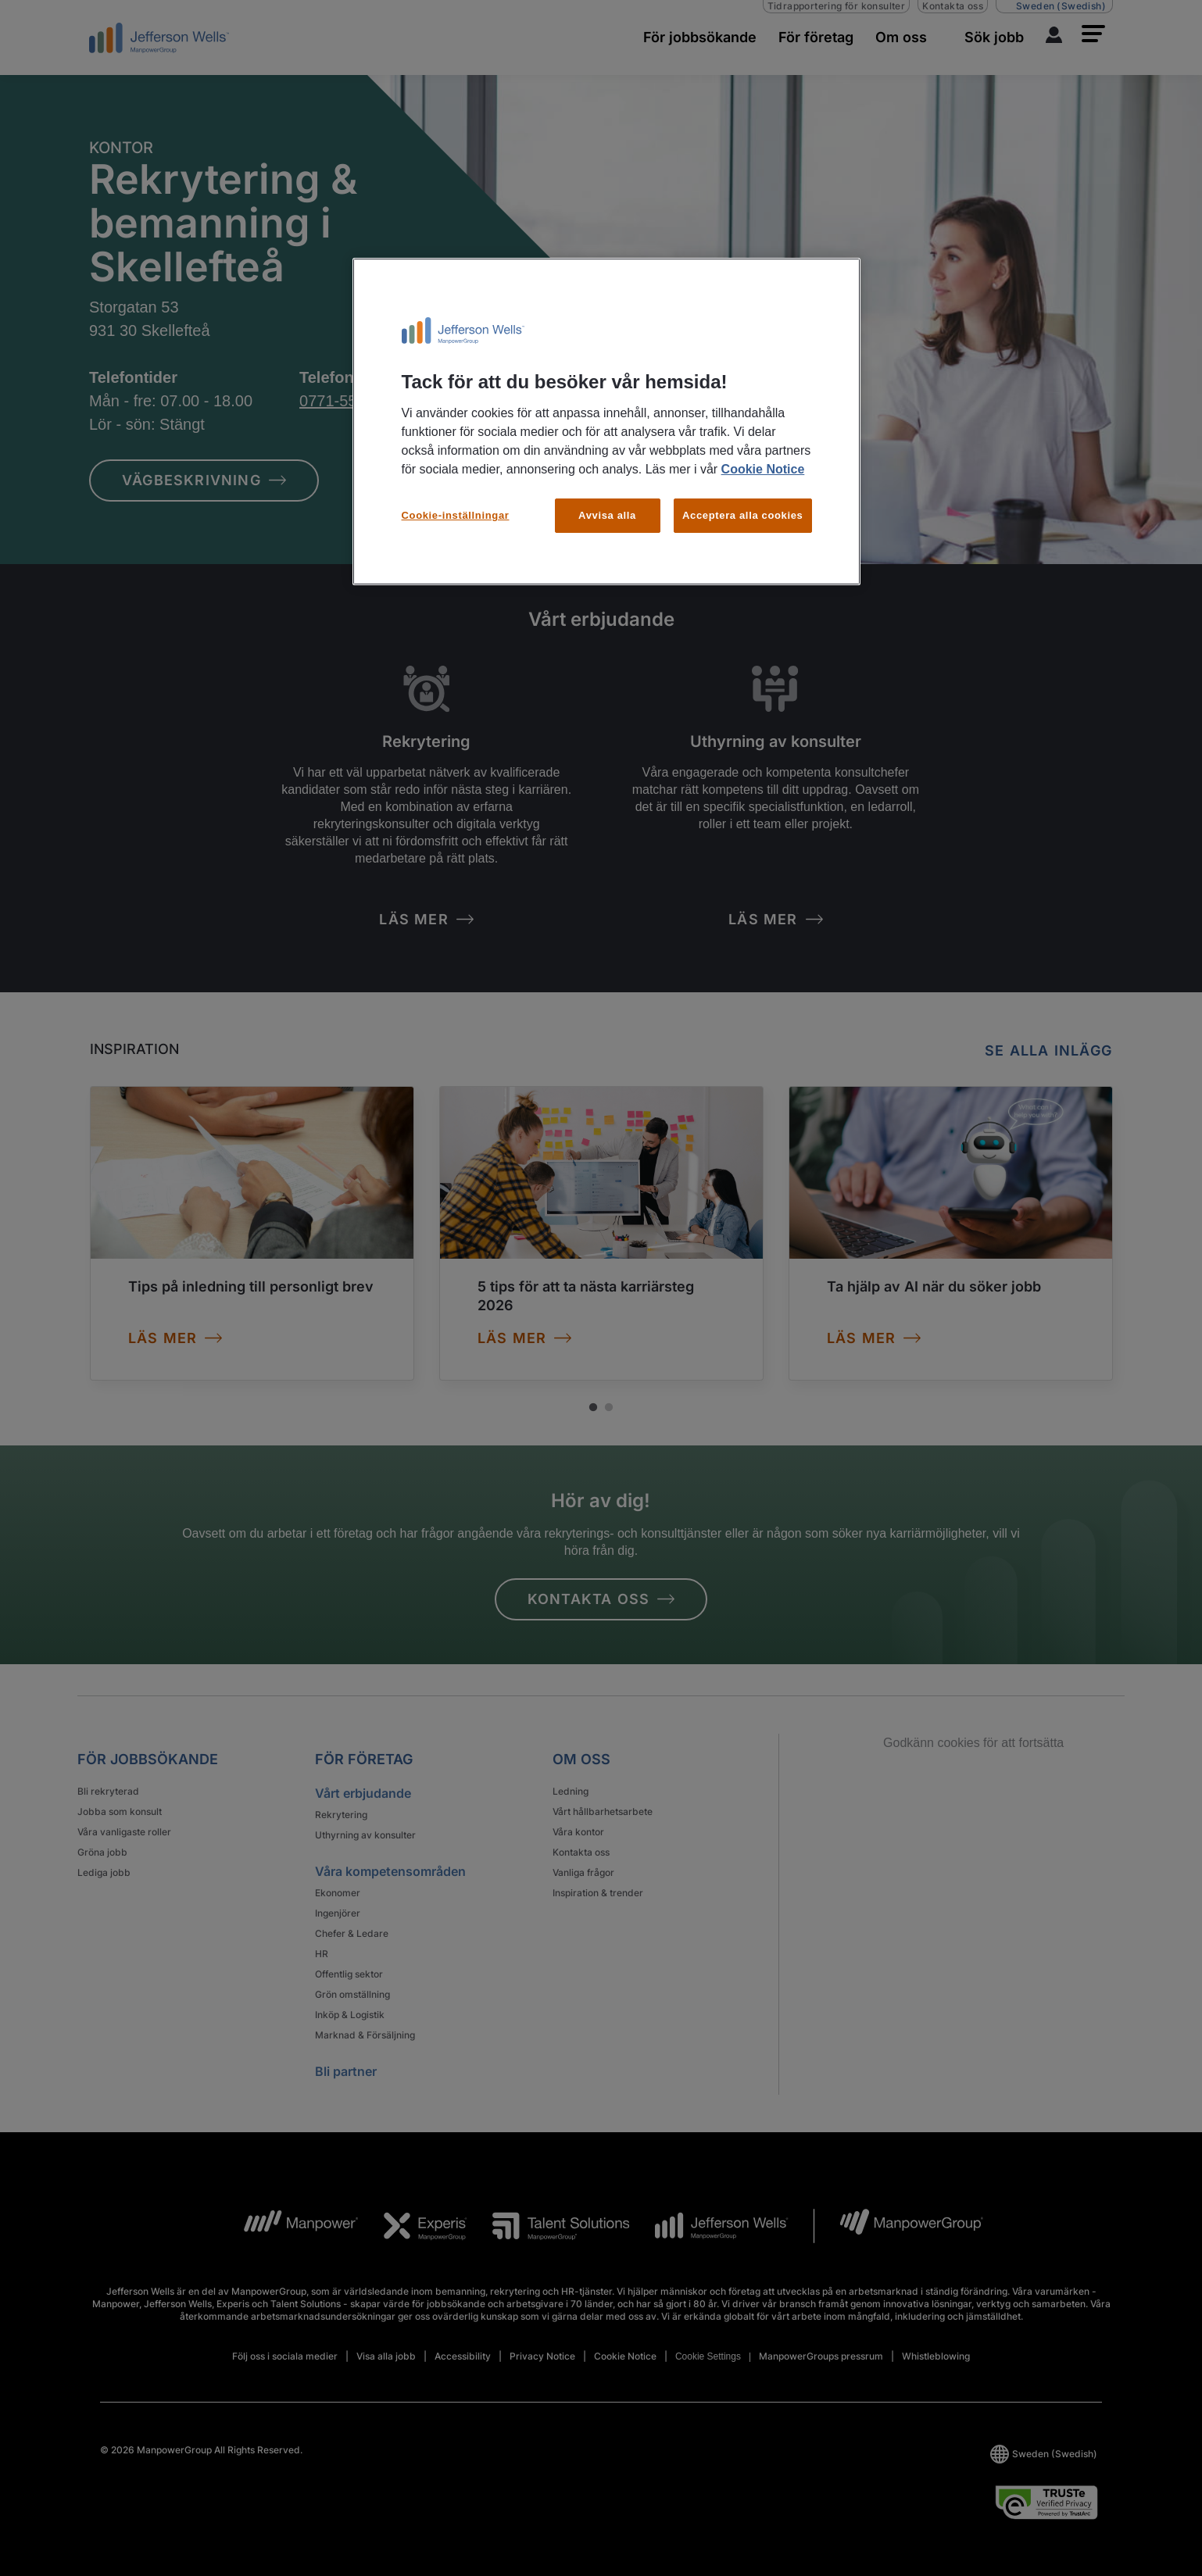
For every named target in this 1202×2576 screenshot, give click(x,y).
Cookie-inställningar (456, 515)
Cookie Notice (763, 469)
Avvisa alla (607, 515)
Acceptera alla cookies (742, 515)
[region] (606, 422)
